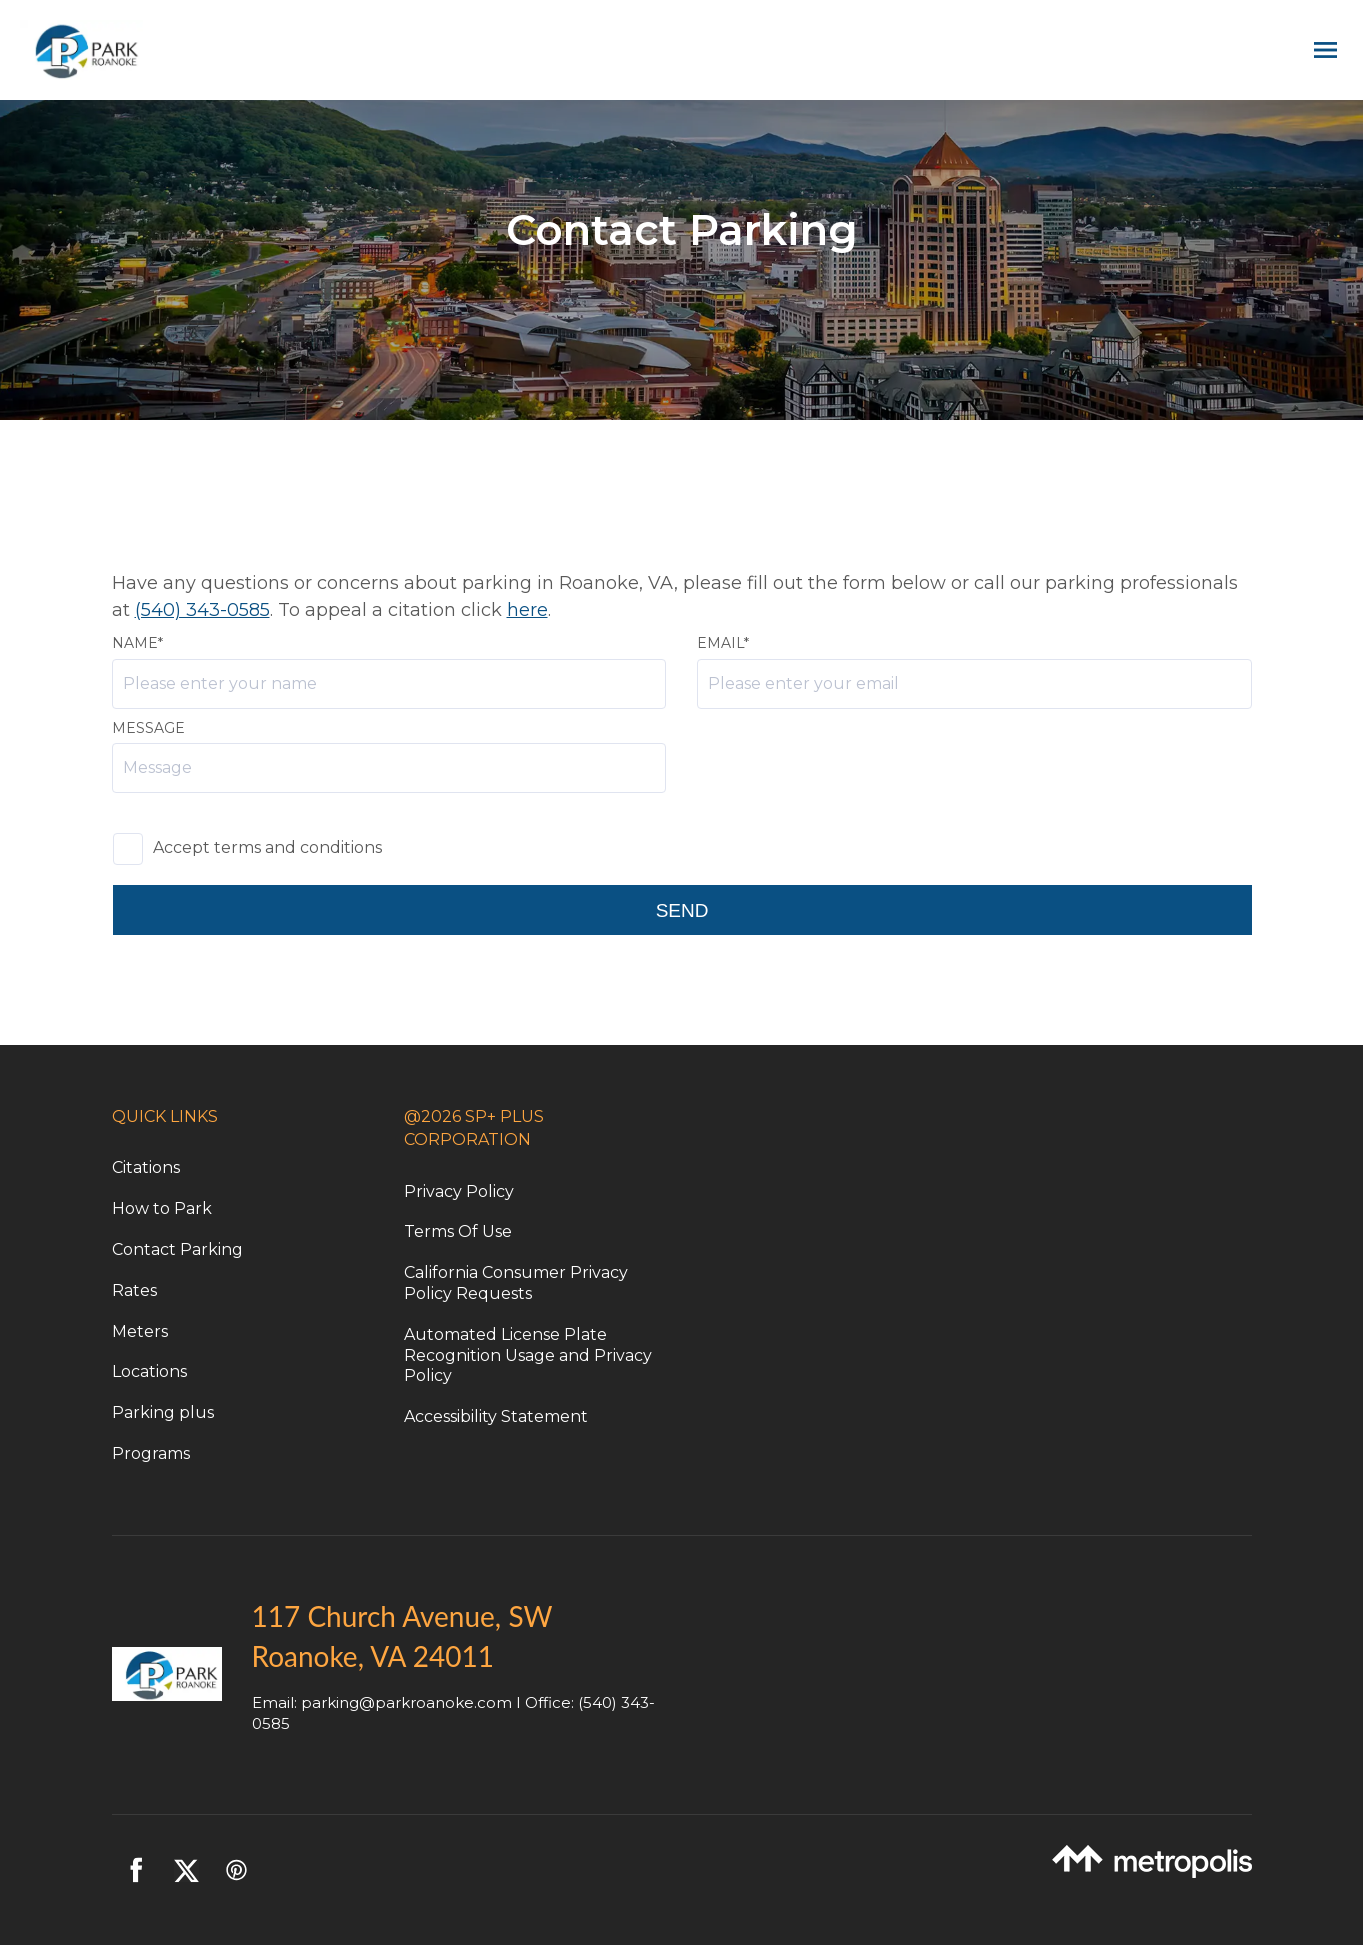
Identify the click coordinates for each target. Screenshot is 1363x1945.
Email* (723, 643)
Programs (151, 1453)
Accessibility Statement (496, 1416)
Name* (137, 643)
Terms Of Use (458, 1231)
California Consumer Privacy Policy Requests (516, 1283)
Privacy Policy (459, 1191)
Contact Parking (177, 1249)
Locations (149, 1371)
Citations (146, 1167)
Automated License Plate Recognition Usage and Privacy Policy (528, 1355)
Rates (134, 1290)
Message (148, 728)
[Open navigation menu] (1320, 50)
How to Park (162, 1208)
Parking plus (163, 1412)
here (527, 610)
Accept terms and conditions (267, 847)
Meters (140, 1331)
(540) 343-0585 (202, 610)
